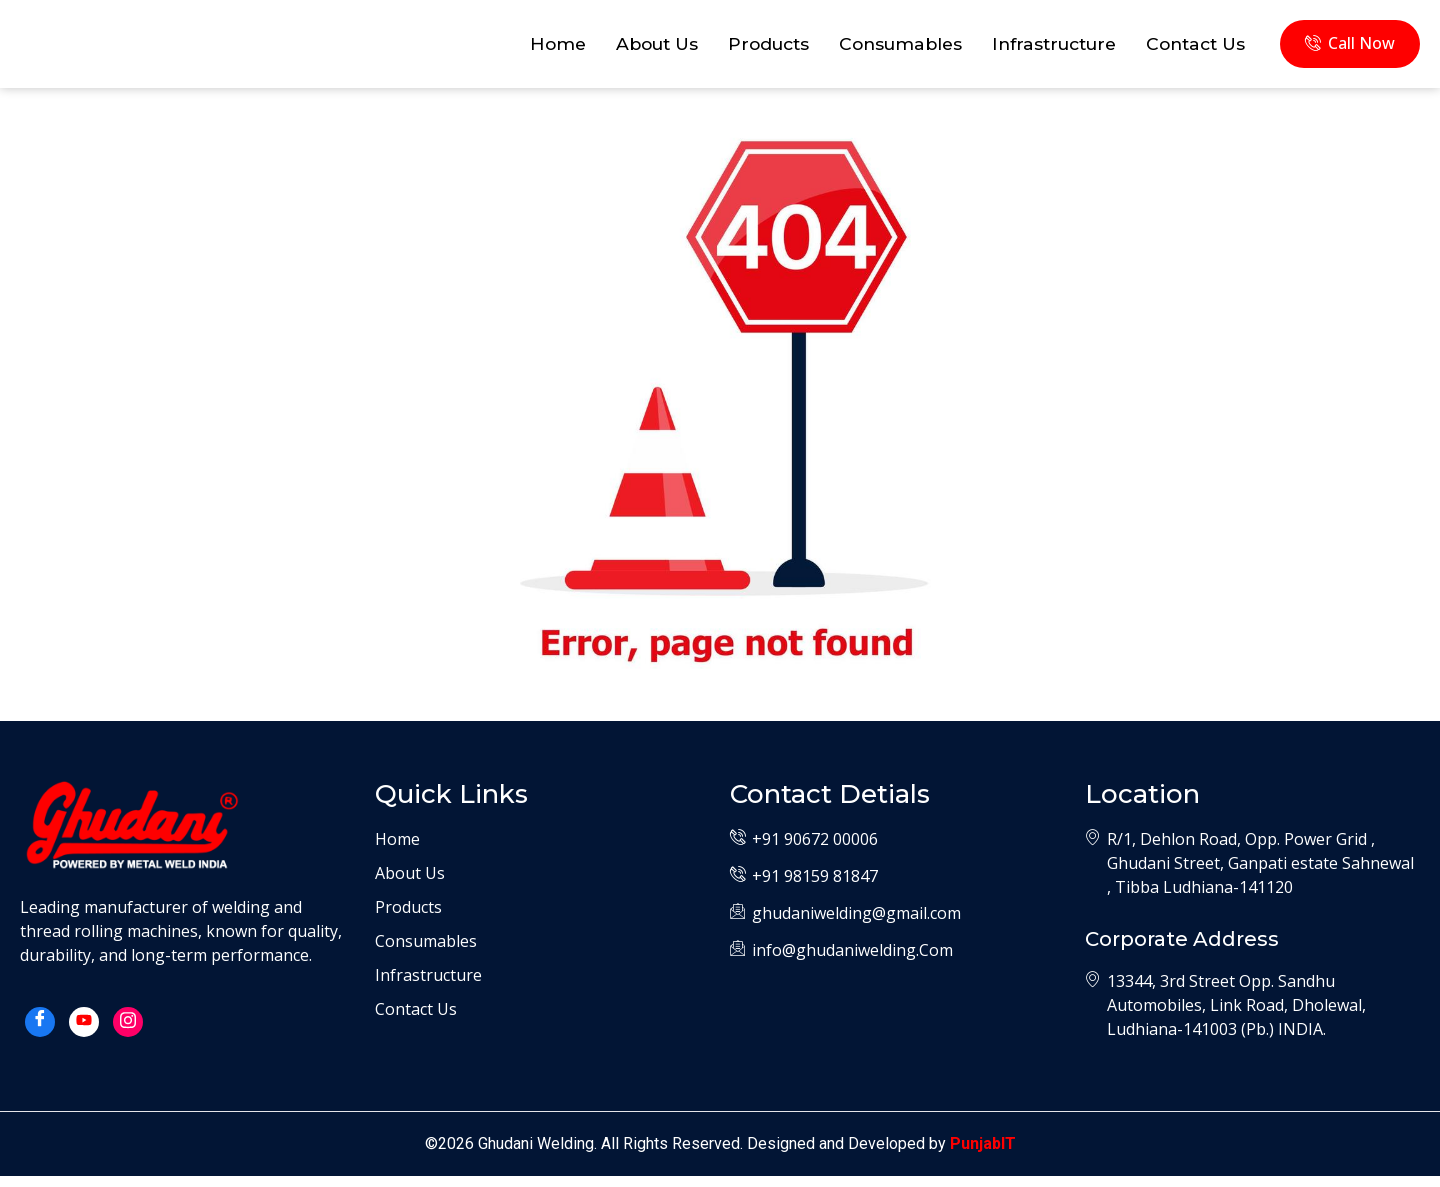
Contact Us (1192, 49)
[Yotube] (84, 1033)
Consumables (881, 49)
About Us (627, 49)
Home (524, 49)
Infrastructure (1043, 49)
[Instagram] (128, 1033)
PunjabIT (983, 1154)
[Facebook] (40, 1033)
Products (744, 49)
